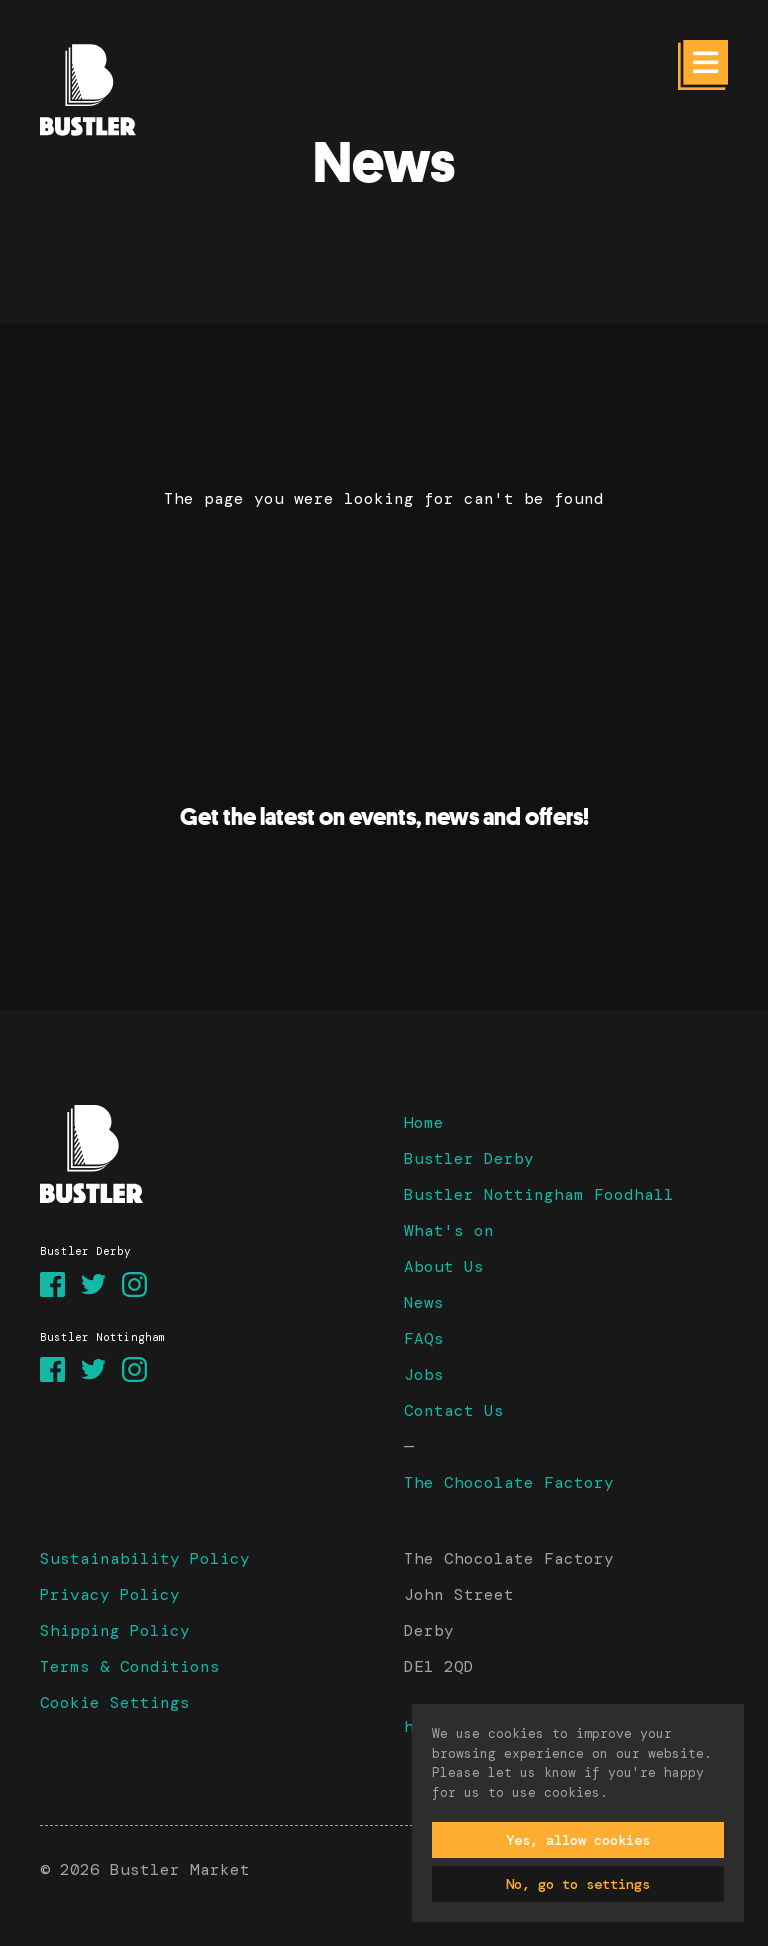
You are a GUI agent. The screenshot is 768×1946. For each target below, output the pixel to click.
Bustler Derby (469, 1158)
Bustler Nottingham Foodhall (539, 1194)
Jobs (424, 1374)
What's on (449, 1230)
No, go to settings (578, 1884)
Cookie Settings (115, 1702)
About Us (444, 1266)
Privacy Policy (110, 1594)
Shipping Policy (115, 1630)
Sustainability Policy (145, 1558)
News (424, 1302)
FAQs (424, 1338)
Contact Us (454, 1410)
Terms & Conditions (130, 1666)
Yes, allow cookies (578, 1840)
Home (424, 1122)
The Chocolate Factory (509, 1482)
